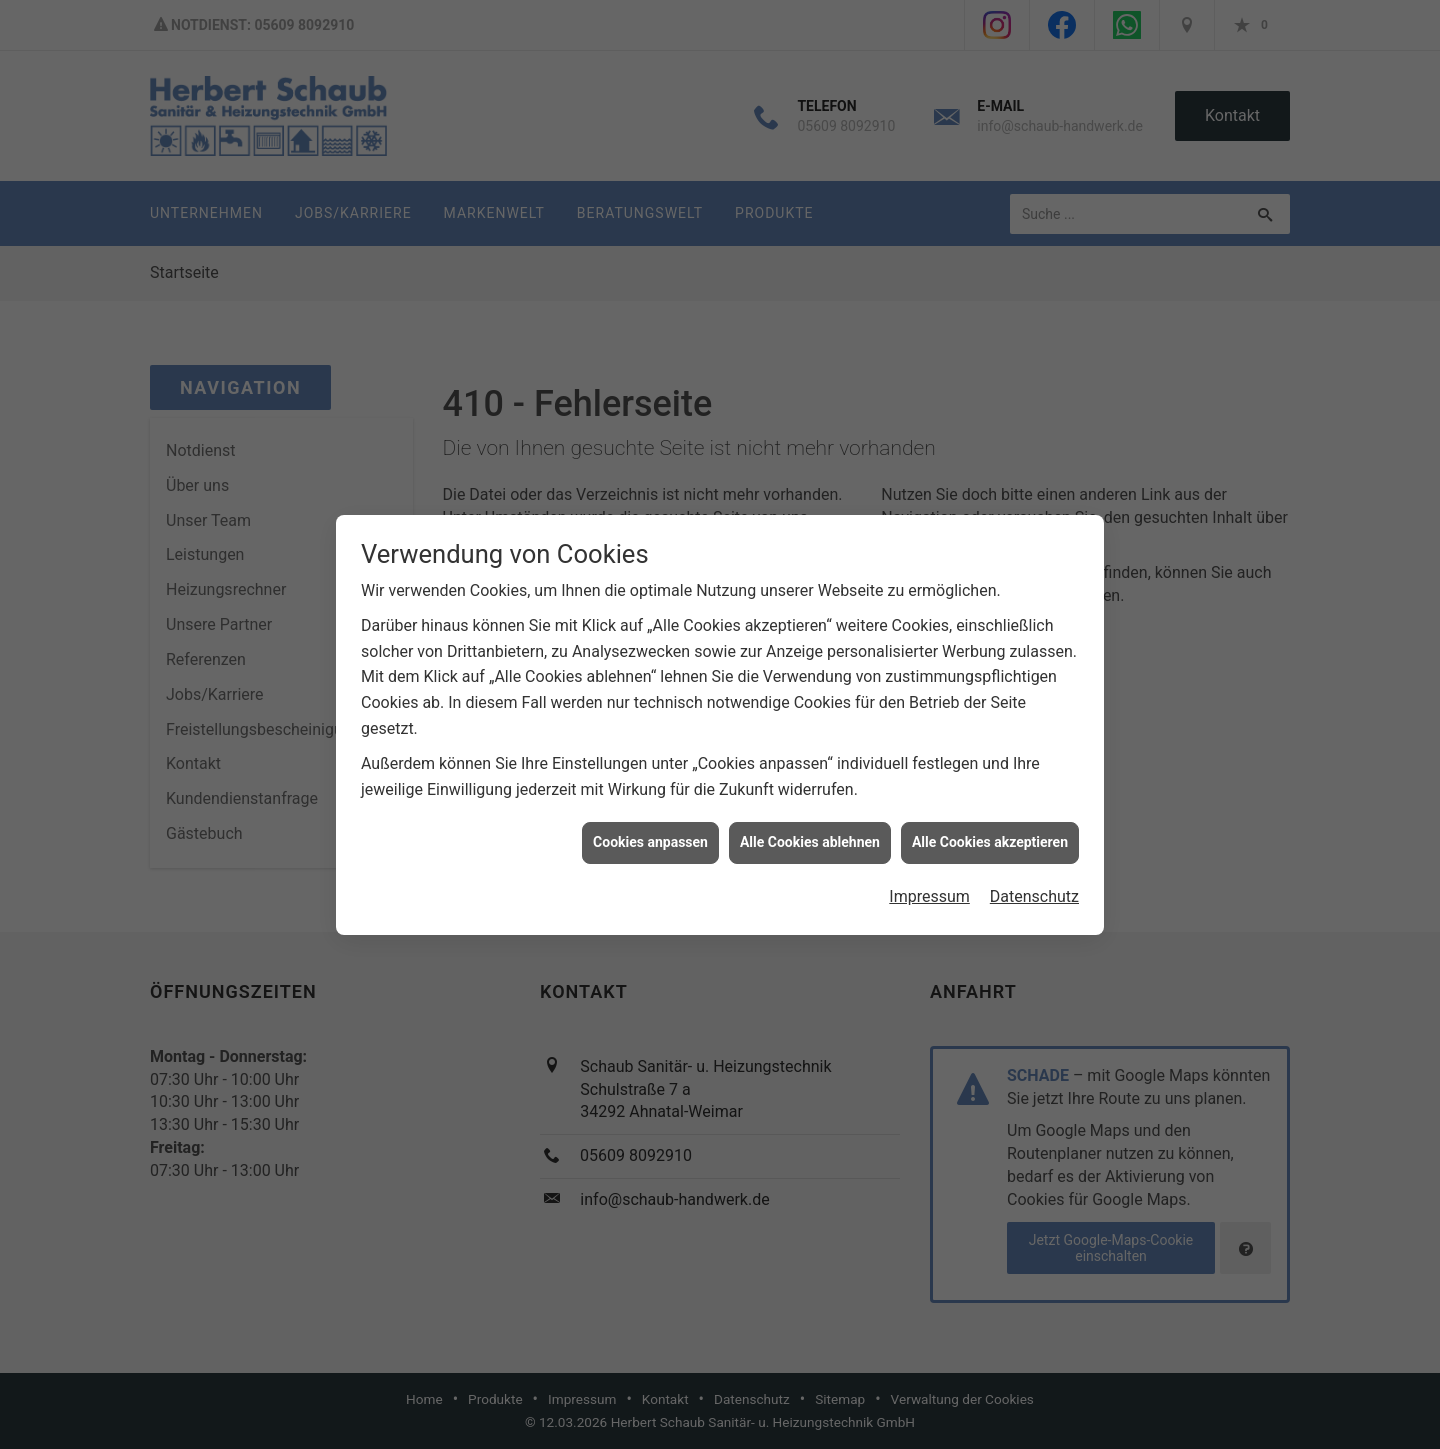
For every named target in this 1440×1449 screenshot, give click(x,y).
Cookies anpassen (650, 833)
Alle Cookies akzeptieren (990, 833)
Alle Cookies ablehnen (810, 833)
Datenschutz (1034, 886)
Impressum (929, 886)
